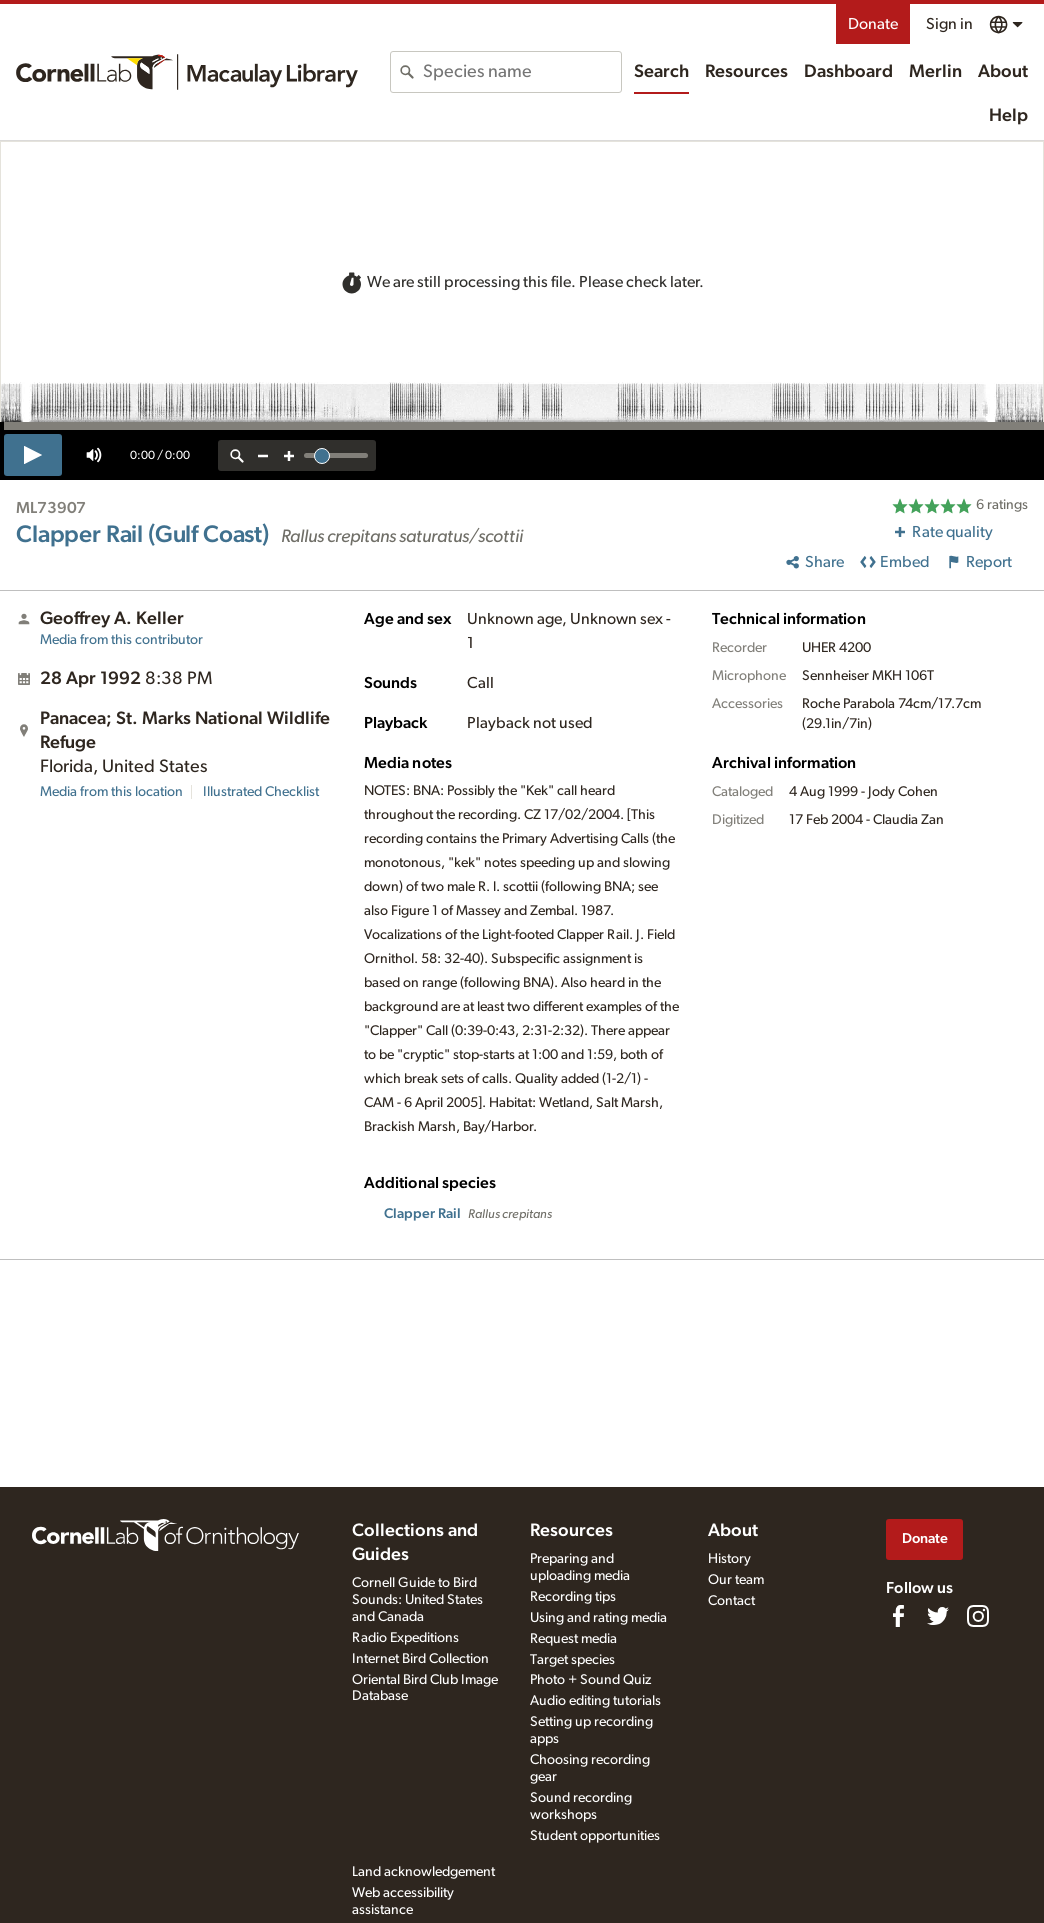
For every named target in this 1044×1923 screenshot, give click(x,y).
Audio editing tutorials (595, 1701)
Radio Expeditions (405, 1638)
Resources (746, 72)
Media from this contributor (121, 640)
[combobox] (522, 72)
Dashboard (848, 72)
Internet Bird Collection (420, 1659)
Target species (572, 1660)
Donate (873, 24)
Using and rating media (598, 1618)
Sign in (949, 24)
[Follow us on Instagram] (978, 1616)
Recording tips (573, 1597)
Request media (573, 1639)
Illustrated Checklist (261, 792)
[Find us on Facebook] (898, 1616)
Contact (731, 1601)
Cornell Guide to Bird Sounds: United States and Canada (417, 1600)
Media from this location (111, 792)
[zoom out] (263, 455)
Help (1008, 116)
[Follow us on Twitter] (938, 1616)
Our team (736, 1580)
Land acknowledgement (423, 1872)
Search (661, 72)
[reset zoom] (237, 455)
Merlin (935, 72)
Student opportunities (595, 1836)
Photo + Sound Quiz (590, 1680)
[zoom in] (289, 455)
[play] (33, 455)
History (729, 1559)
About (1003, 72)
